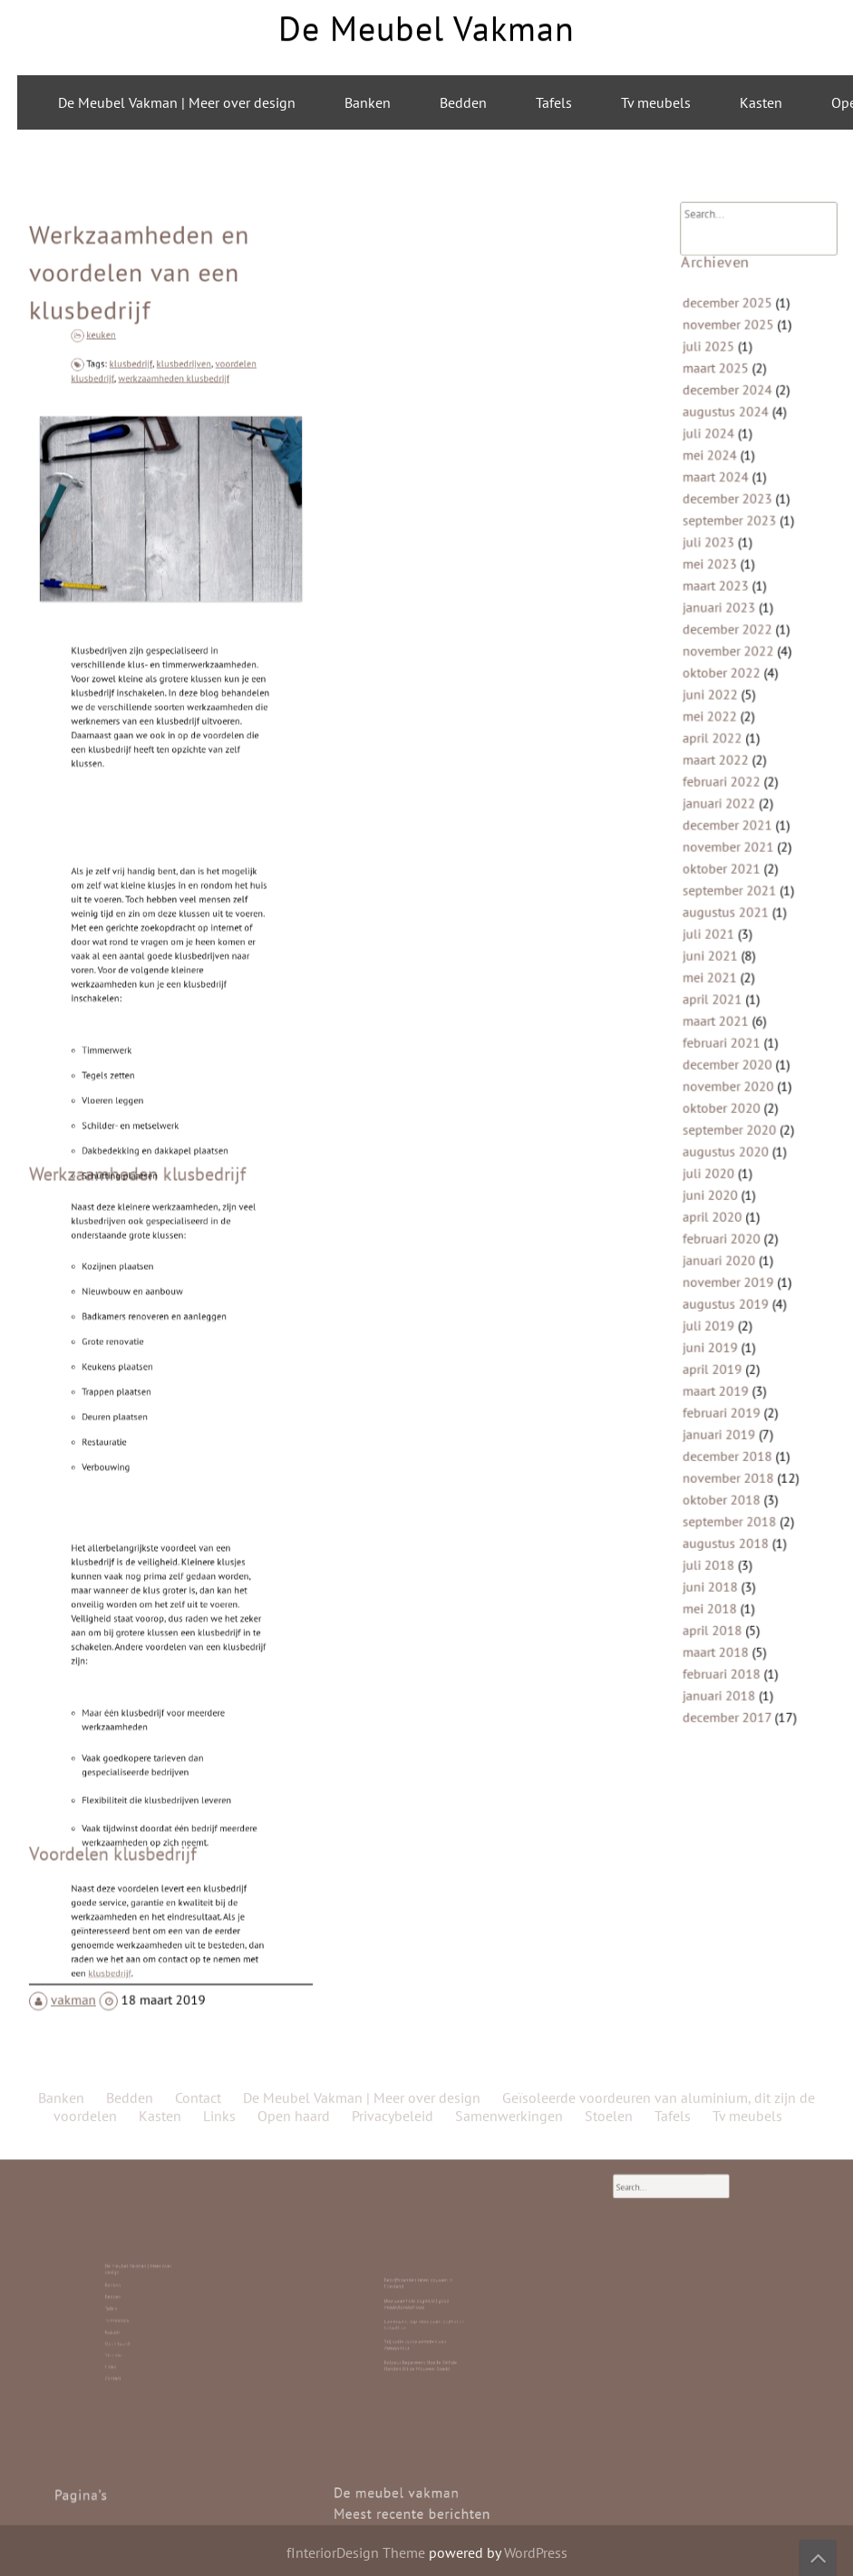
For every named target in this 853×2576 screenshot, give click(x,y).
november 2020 (733, 1067)
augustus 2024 (731, 498)
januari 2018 (726, 1580)
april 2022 (720, 774)
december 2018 (733, 1378)
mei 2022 (718, 755)
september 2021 (734, 902)
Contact (137, 2335)
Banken (367, 102)
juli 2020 (717, 1140)
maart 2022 (723, 792)
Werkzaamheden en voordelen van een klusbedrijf (144, 408)
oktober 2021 (728, 883)
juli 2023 (717, 609)
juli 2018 (717, 1470)
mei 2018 (718, 1506)
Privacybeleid (392, 641)
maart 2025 (723, 462)
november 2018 (733, 1397)
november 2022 (733, 700)
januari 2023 (726, 663)
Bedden (463, 102)
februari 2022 (728, 810)
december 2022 (733, 681)
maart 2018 (723, 1543)
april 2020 (720, 1176)
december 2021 (733, 846)
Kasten (761, 102)
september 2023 (734, 590)
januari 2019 (726, 1360)
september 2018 (734, 1434)
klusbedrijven (177, 476)
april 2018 (720, 1525)
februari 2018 (728, 1561)
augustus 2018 (731, 1452)
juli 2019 (717, 1269)
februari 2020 (728, 1195)
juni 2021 (718, 957)
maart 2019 (723, 1323)
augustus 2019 (731, 1250)
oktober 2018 (728, 1415)
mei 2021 (718, 975)
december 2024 (733, 480)
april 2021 (720, 993)
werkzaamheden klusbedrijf (172, 483)
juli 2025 (717, 444)
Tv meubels (656, 102)
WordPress (535, 2552)
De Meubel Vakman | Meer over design (177, 102)
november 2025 (733, 425)
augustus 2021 (731, 920)
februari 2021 (728, 1030)
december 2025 (733, 407)
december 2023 (733, 572)
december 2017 (732, 1599)
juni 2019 (718, 1287)
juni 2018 (718, 1488)
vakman (89, 1884)
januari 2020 (726, 1213)
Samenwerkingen (509, 641)
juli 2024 (717, 516)
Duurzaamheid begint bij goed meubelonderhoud (421, 2309)
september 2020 (734, 1104)
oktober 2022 (728, 719)
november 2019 (733, 1232)
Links (137, 2331)
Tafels (554, 102)
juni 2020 (718, 1158)
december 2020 (733, 1048)
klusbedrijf (151, 476)
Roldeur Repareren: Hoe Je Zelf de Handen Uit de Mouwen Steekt (421, 2328)
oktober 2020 (728, 1085)
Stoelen (137, 2328)
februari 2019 (728, 1341)
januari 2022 (726, 828)
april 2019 (720, 1305)
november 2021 (733, 865)
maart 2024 (723, 554)
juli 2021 (717, 939)
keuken (137, 449)
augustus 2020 (731, 1122)
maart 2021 (723, 1011)
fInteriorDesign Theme (355, 2552)
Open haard (138, 2323)
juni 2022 (718, 737)
